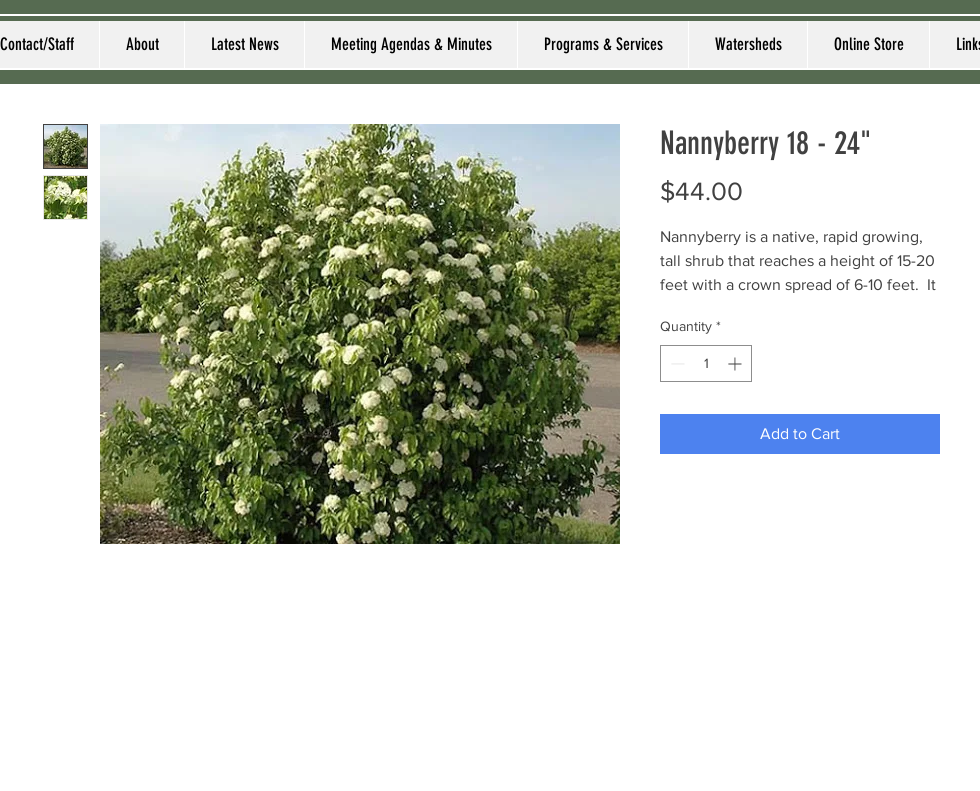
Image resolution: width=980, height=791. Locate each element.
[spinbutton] (706, 363)
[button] (141, 44)
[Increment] (736, 363)
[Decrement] (675, 363)
